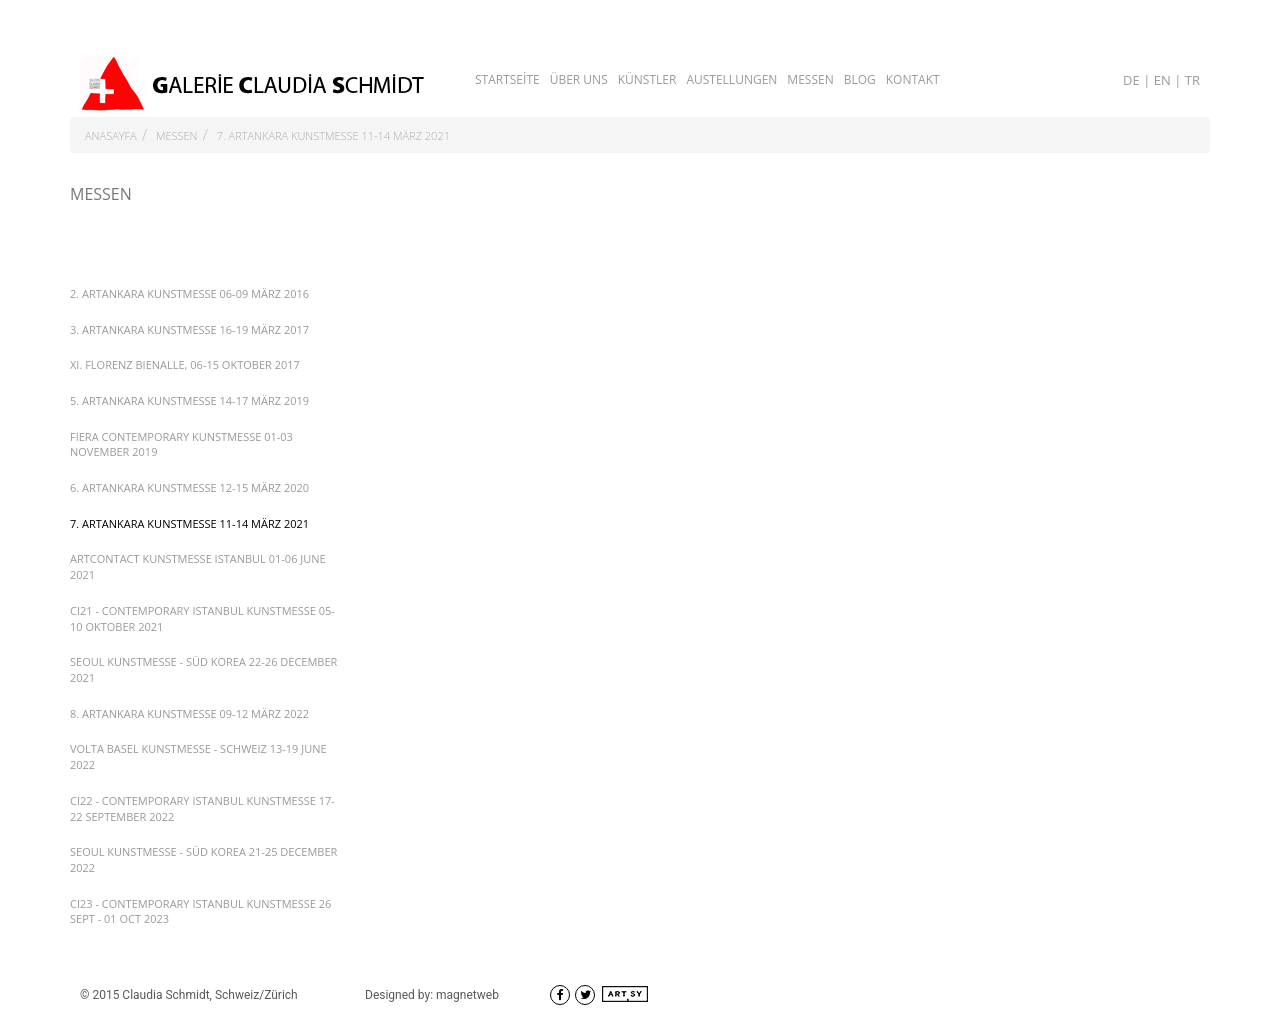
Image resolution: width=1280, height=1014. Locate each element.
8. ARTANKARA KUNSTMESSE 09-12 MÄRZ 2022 (189, 713)
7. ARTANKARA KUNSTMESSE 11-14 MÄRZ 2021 (333, 135)
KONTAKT (913, 79)
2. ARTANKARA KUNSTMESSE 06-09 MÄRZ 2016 (189, 293)
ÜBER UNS (579, 79)
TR (1192, 80)
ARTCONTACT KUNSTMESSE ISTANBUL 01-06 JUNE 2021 (198, 566)
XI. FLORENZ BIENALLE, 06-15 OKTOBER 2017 (185, 364)
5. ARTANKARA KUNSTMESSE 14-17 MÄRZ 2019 (189, 400)
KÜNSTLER (647, 79)
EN (1164, 80)
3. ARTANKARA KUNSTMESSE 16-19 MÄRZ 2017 (189, 329)
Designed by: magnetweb (432, 995)
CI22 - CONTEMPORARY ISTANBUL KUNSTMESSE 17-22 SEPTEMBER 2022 (202, 808)
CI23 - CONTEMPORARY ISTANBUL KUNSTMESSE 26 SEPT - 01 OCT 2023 (200, 911)
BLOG (860, 79)
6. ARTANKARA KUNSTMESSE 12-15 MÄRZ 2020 (189, 487)
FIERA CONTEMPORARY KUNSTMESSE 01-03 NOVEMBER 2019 (181, 444)
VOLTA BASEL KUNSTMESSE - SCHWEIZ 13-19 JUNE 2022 (198, 756)
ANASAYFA (111, 135)
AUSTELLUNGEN (731, 79)
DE (1133, 80)
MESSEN (810, 79)
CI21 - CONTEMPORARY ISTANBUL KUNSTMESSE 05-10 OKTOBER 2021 (202, 618)
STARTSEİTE (507, 79)
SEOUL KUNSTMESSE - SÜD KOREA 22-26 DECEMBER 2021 (203, 669)
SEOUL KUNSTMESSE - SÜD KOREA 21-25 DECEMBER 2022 (203, 859)
